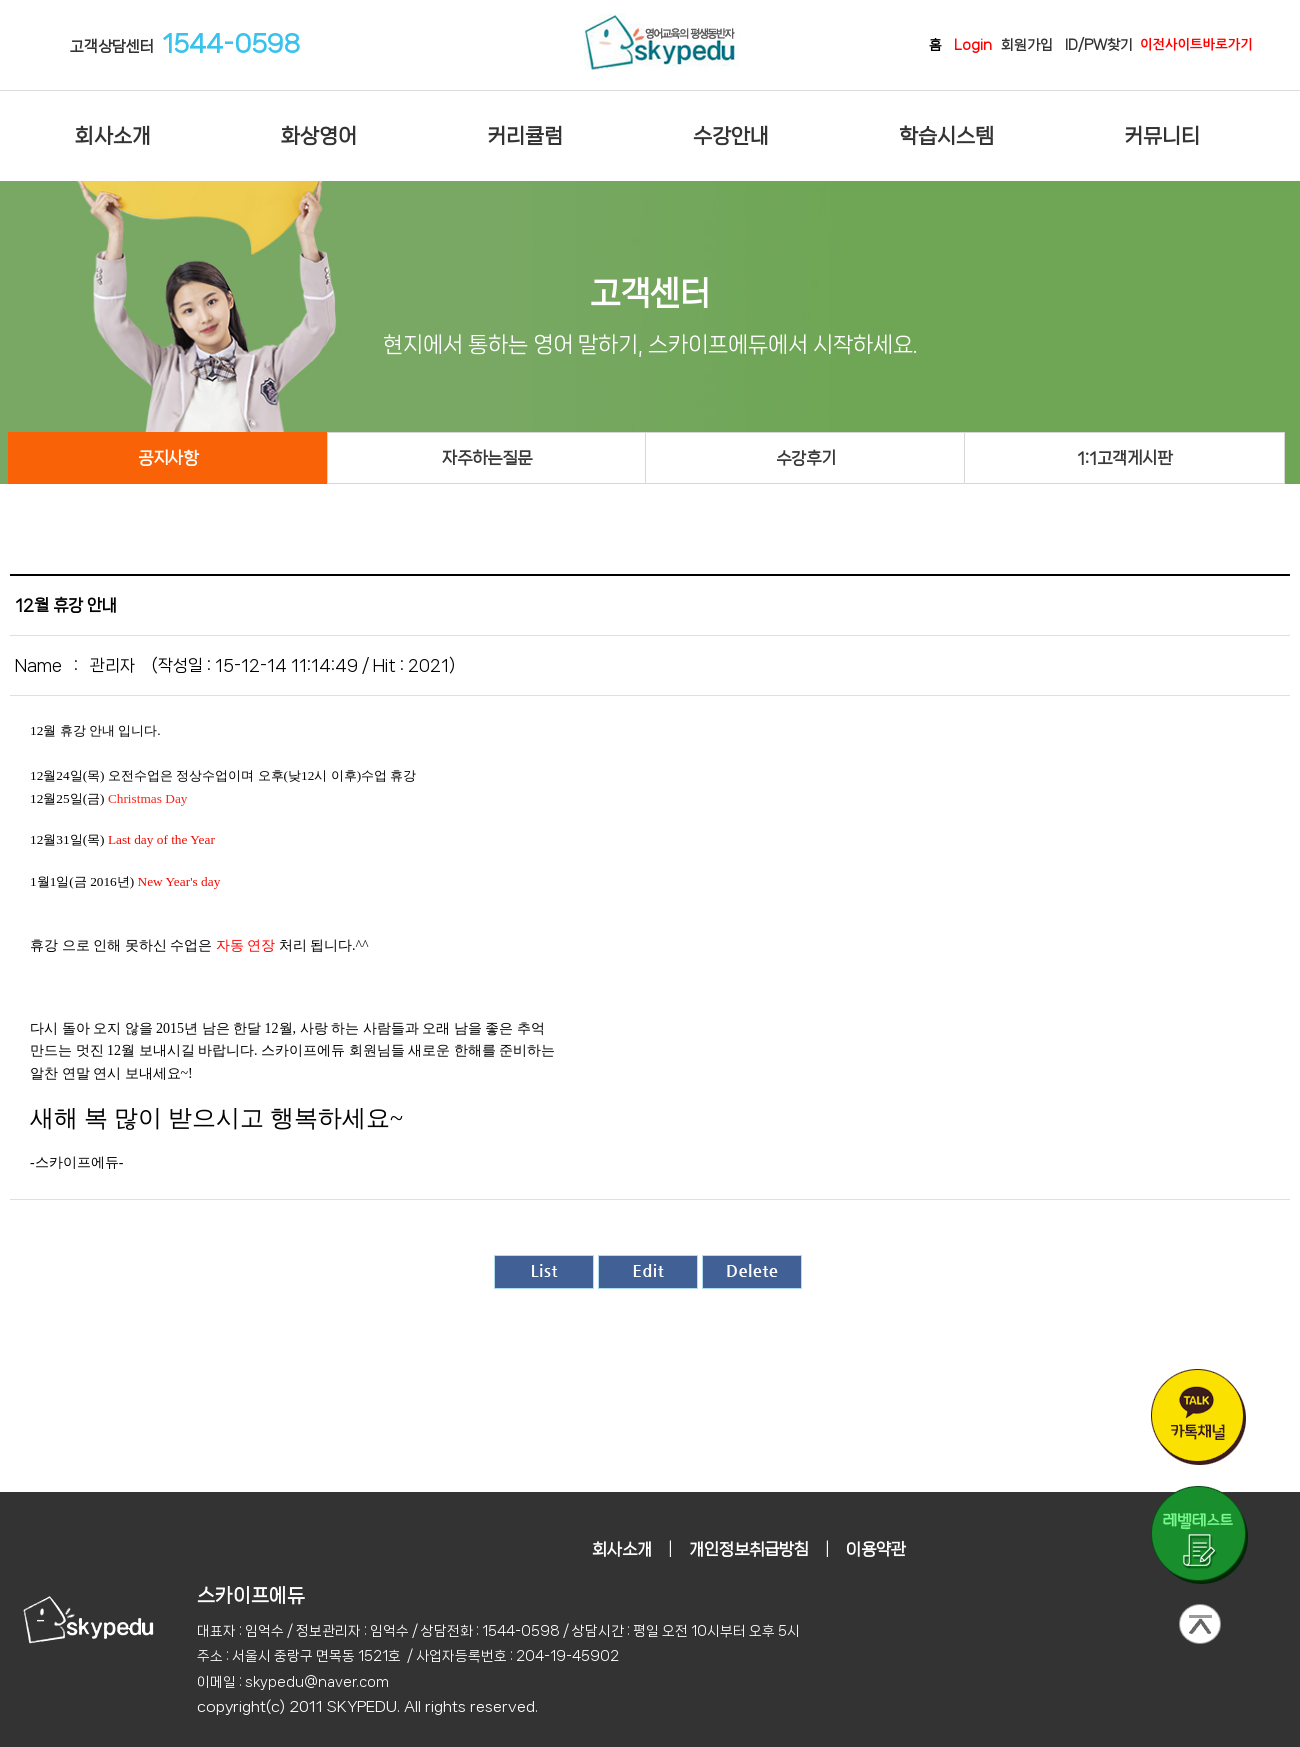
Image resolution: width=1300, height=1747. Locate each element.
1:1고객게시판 (1124, 458)
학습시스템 (946, 136)
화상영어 (319, 136)
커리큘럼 (525, 136)
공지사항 (168, 458)
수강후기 (806, 458)
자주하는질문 (487, 458)
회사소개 (113, 136)
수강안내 (731, 136)
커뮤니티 (1162, 136)
